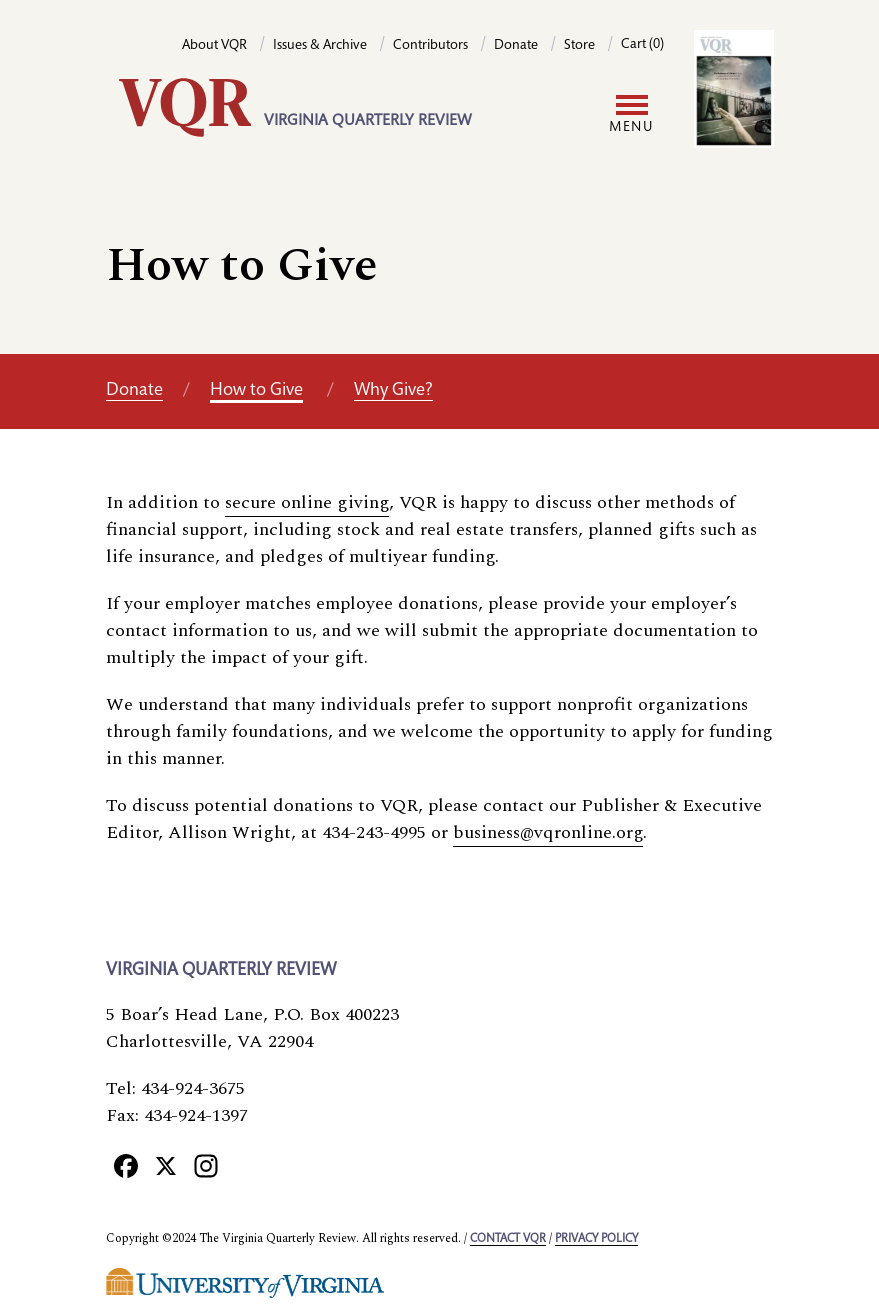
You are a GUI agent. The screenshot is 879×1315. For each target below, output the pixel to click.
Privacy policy (596, 1239)
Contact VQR (508, 1239)
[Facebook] (126, 1166)
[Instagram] (206, 1166)
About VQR (214, 46)
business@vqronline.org (548, 832)
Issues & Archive (320, 46)
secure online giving (307, 502)
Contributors (430, 46)
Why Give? (393, 391)
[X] (166, 1166)
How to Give (256, 391)
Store (579, 46)
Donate (516, 46)
